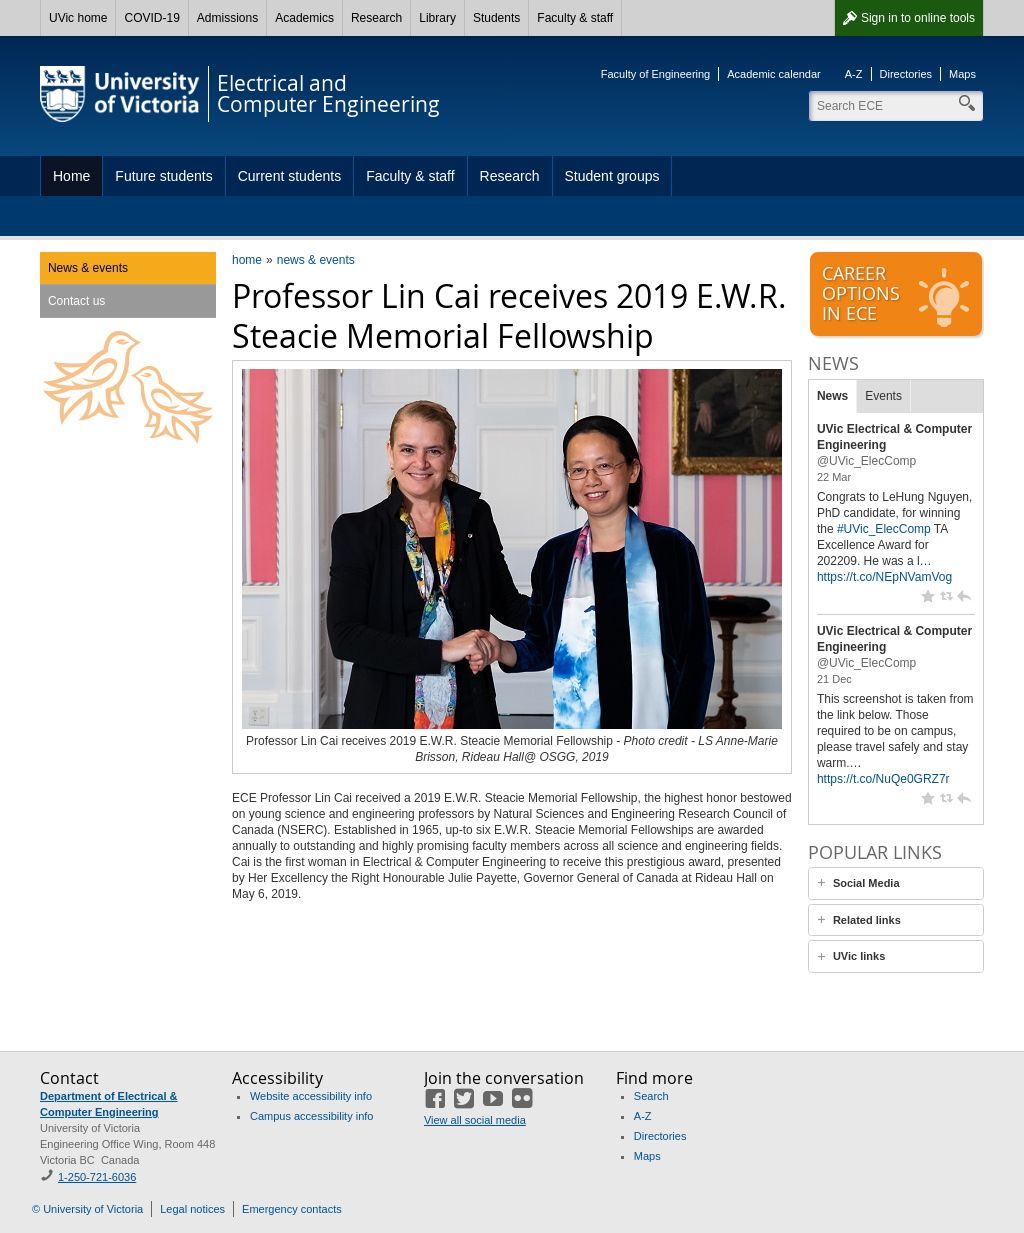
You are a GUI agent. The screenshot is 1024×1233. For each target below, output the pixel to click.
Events (883, 396)
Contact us (76, 301)
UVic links (859, 956)
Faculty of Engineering (655, 74)
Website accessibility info (311, 1096)
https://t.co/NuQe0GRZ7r (883, 779)
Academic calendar (774, 74)
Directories (906, 74)
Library (437, 18)
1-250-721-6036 (97, 1177)
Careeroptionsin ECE (898, 294)
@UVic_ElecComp (866, 461)
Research (376, 18)
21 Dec (834, 679)
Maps (962, 74)
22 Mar (834, 477)
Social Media (866, 883)
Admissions (227, 18)
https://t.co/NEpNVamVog (884, 577)
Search (651, 1096)
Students (496, 18)
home (247, 260)
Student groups (612, 176)
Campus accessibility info (312, 1116)
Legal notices (192, 1209)
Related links (867, 920)
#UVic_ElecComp (884, 529)
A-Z (854, 74)
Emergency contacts (292, 1209)
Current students (290, 176)
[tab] (896, 883)
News (832, 396)
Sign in (918, 18)
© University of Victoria (87, 1209)
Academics (304, 18)
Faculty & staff (575, 18)
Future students (163, 176)
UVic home (78, 18)
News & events (88, 268)
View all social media (475, 1120)
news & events (316, 260)
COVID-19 (151, 18)
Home (71, 176)
